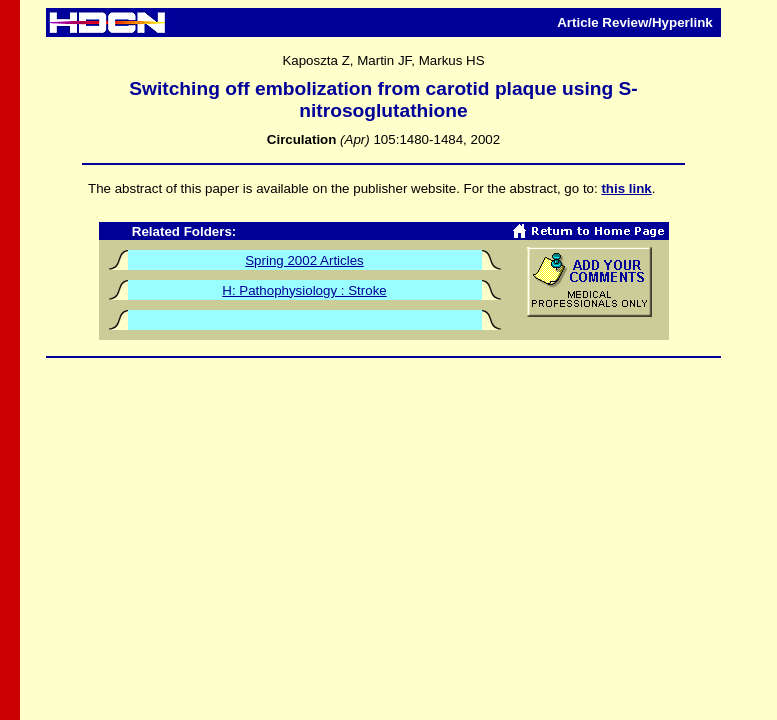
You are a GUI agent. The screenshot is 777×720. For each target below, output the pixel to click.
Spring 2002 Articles (304, 260)
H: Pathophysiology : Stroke (304, 290)
